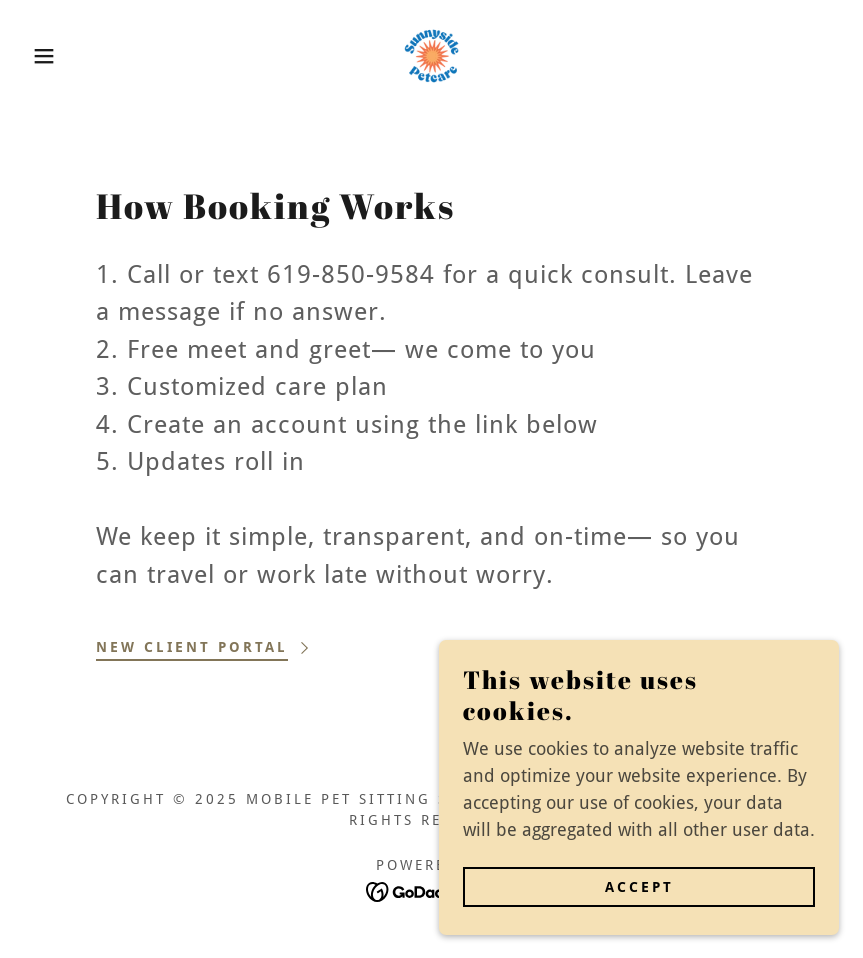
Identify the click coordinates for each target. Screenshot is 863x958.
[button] (43, 56)
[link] (431, 56)
